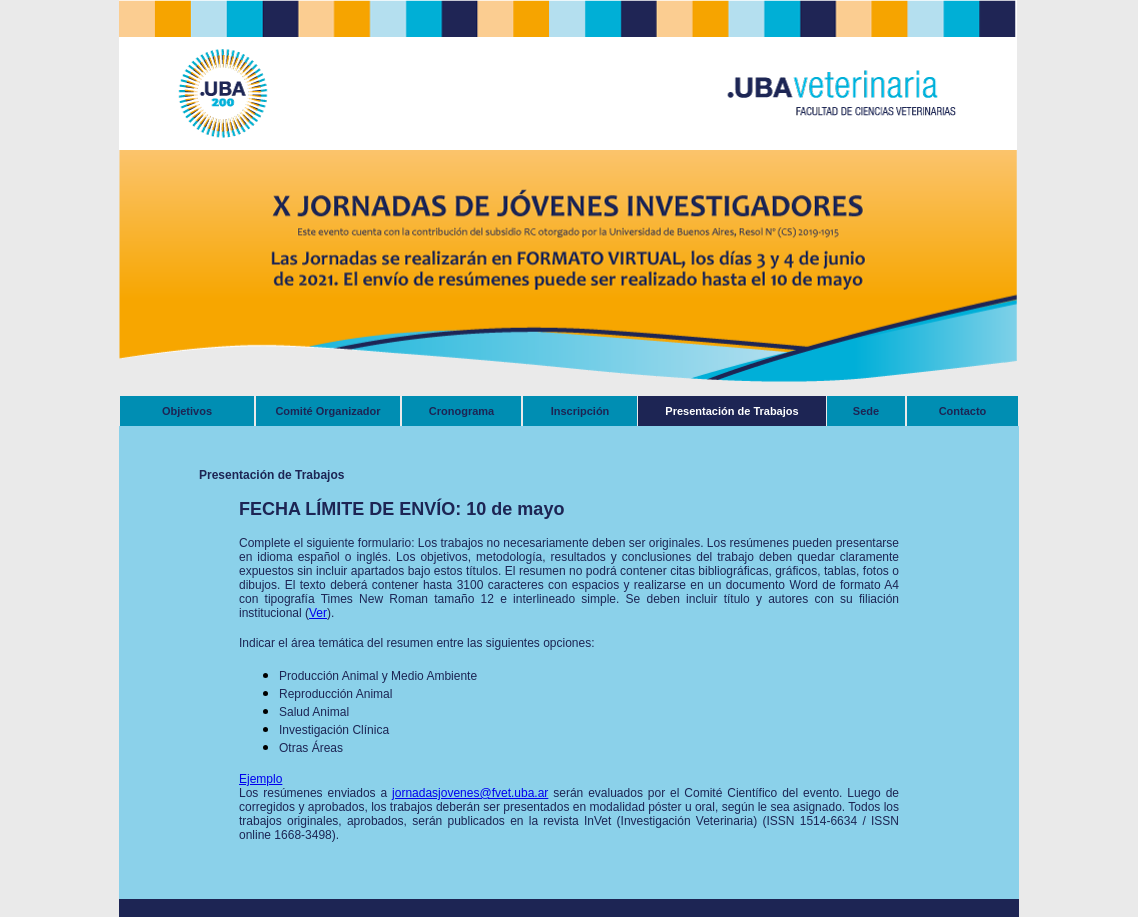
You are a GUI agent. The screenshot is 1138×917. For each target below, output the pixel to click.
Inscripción (580, 411)
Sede (866, 411)
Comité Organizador (327, 411)
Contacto (963, 411)
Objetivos (187, 411)
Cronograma (461, 411)
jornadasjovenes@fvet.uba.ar (470, 793)
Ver (318, 613)
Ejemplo (260, 779)
